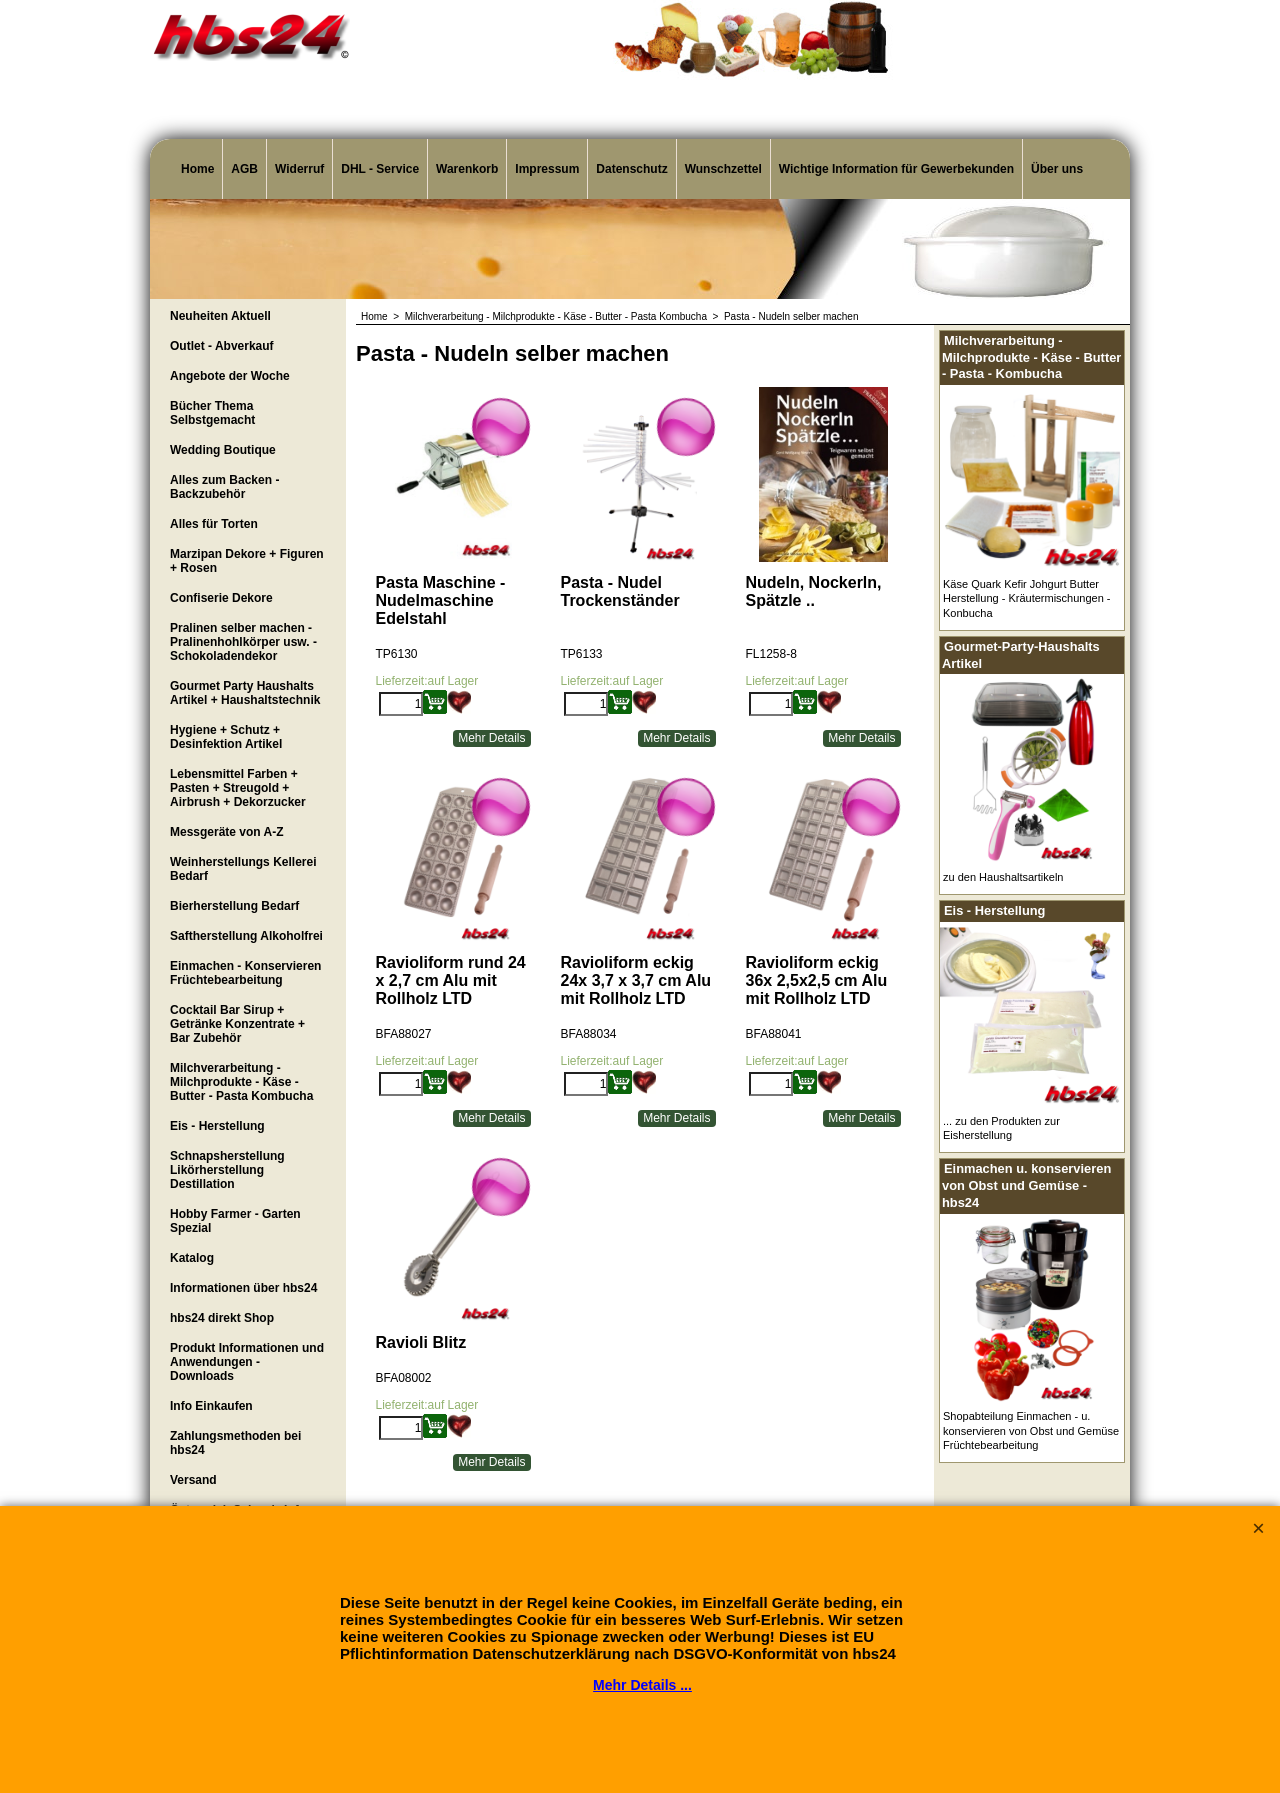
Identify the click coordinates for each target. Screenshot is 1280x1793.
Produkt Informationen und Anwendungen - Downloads (247, 1362)
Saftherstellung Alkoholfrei (246, 936)
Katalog (192, 1258)
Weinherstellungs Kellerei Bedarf (243, 869)
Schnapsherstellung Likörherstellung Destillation (227, 1170)
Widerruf (299, 169)
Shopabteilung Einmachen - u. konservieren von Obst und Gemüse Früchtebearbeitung (1031, 1430)
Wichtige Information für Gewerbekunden (896, 169)
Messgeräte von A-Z (227, 832)
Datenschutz (631, 169)
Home (197, 169)
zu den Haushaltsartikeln (1003, 877)
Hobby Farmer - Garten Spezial (235, 1221)
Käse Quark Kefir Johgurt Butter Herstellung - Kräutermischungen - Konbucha (1027, 598)
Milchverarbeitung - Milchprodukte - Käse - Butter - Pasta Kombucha (241, 1082)
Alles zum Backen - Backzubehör (224, 487)
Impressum (547, 169)
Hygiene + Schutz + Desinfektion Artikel (226, 737)
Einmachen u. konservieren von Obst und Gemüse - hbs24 (1026, 1185)
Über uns (1057, 169)
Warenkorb (467, 169)
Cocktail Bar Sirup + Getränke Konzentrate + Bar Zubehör (237, 1024)
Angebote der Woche (230, 376)
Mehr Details (491, 737)
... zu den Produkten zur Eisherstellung (1001, 1128)
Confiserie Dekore (221, 598)
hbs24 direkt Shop (222, 1318)
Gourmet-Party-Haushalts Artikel (1021, 655)
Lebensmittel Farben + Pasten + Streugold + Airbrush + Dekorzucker (238, 788)
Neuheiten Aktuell (220, 316)
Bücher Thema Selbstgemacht (212, 413)
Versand (193, 1480)
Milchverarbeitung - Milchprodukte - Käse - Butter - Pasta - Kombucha (1031, 357)
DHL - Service (380, 169)
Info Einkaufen (211, 1406)
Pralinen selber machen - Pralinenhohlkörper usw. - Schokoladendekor (243, 642)
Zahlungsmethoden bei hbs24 (235, 1443)
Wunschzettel (723, 169)
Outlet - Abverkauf (222, 346)
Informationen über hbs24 (243, 1288)
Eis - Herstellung (217, 1126)
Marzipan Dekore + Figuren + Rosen (247, 561)
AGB (244, 169)
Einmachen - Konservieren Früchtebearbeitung (245, 973)
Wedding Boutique (223, 450)
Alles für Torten (214, 524)
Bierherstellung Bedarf (234, 906)
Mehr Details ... (642, 1685)
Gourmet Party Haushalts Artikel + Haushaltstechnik (245, 693)
